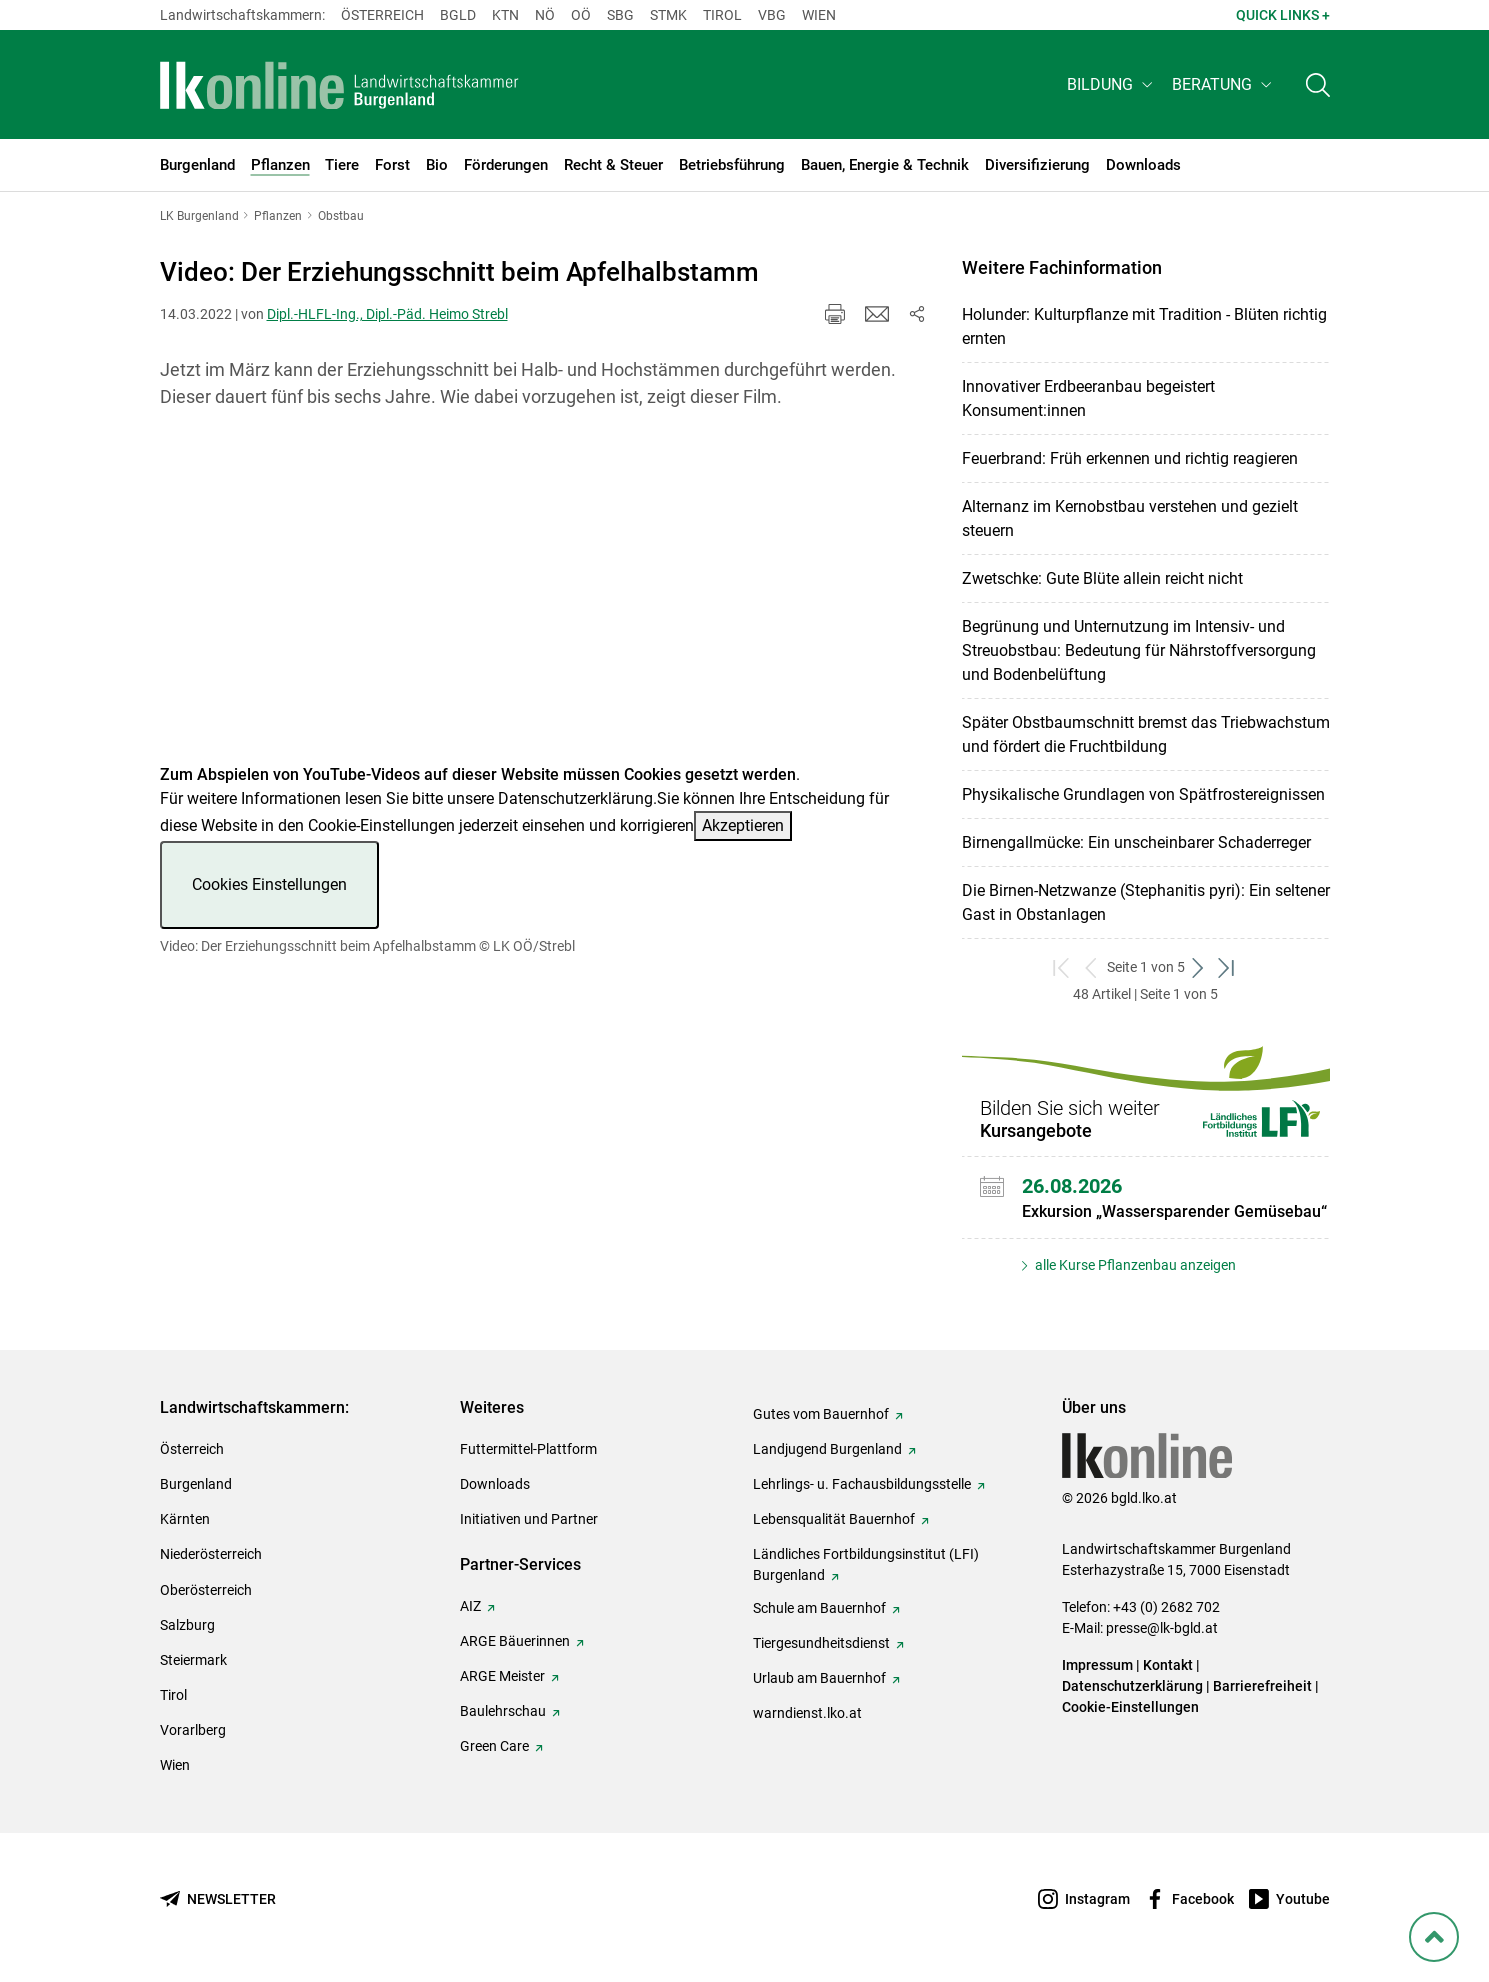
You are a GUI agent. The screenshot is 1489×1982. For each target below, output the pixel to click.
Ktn (505, 15)
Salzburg (187, 1625)
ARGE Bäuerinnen (515, 1641)
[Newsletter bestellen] (218, 1899)
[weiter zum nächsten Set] (1199, 967)
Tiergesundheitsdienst (821, 1643)
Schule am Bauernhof (819, 1608)
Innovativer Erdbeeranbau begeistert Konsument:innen (1088, 398)
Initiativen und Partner (529, 1519)
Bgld (458, 15)
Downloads (495, 1484)
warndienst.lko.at (807, 1713)
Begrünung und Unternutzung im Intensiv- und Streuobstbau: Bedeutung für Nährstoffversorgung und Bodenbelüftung (1139, 650)
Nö (545, 15)
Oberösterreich (206, 1590)
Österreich (382, 15)
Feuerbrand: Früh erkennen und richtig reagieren (1130, 458)
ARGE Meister (502, 1676)
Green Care (494, 1746)
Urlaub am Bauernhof (819, 1678)
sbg (620, 15)
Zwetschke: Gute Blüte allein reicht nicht (1102, 578)
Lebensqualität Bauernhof (834, 1519)
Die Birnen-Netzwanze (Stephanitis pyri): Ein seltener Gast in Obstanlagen (1146, 902)
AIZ (470, 1606)
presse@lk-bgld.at (1162, 1628)
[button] (1111, 86)
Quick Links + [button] (1283, 15)
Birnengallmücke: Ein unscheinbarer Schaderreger (1136, 842)
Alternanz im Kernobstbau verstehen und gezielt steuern (1130, 518)
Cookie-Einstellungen (1130, 1707)
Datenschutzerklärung (575, 798)
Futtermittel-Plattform (528, 1449)
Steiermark (193, 1660)
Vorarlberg (193, 1730)
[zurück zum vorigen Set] (1092, 967)
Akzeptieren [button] (743, 825)
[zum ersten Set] (1063, 967)
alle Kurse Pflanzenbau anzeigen (1134, 1265)
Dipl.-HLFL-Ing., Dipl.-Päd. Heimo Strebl (387, 314)
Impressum (1097, 1665)
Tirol (722, 15)
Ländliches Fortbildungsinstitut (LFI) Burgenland (866, 1564)
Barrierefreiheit (1262, 1686)
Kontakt (1168, 1665)
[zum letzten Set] (1228, 967)
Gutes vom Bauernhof (821, 1414)
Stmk (668, 15)
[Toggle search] (1318, 86)
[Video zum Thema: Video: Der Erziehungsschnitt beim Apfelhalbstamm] (544, 598)
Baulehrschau (503, 1711)
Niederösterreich (211, 1554)
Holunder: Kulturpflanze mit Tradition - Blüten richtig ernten (1144, 326)
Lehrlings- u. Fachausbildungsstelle (862, 1484)
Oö (581, 15)
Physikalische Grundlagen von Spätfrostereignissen (1143, 794)
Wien (819, 15)
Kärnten (185, 1519)
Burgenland (196, 1484)
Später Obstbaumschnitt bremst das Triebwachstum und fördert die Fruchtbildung (1146, 734)
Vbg (772, 15)
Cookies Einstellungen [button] (269, 884)
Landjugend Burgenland (827, 1449)
